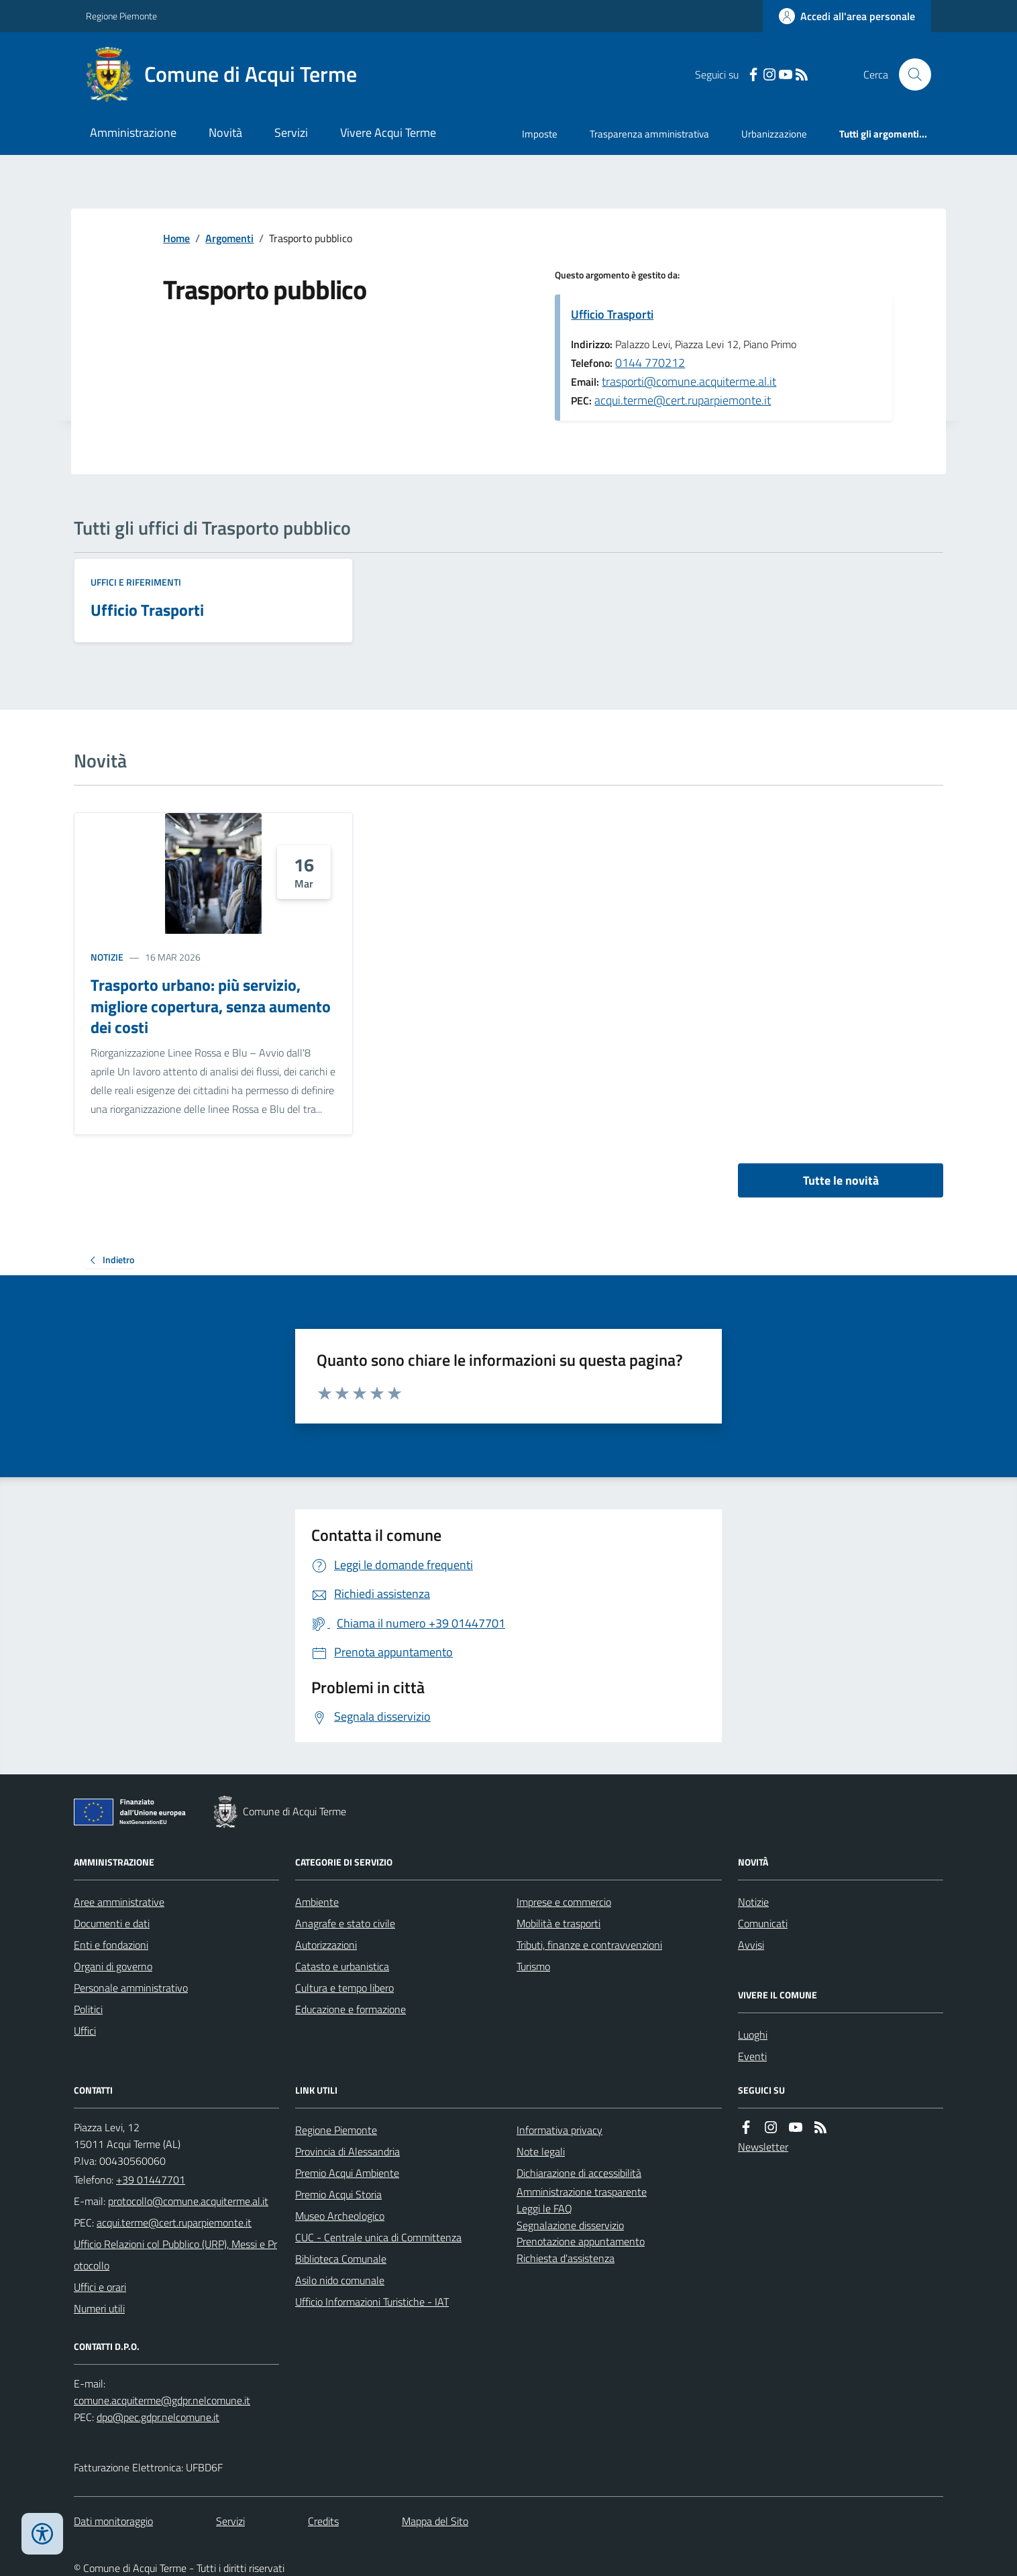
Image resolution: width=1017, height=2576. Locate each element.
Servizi (291, 132)
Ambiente (317, 1902)
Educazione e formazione (350, 2009)
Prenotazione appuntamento (581, 2241)
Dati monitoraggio (113, 2521)
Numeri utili (99, 2308)
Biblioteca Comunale (340, 2259)
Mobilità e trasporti (558, 1923)
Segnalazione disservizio (570, 2225)
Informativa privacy (559, 2130)
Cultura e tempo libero (344, 1988)
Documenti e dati (112, 1923)
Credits (323, 2521)
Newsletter (763, 2147)
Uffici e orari (100, 2287)
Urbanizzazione (774, 134)
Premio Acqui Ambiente (347, 2173)
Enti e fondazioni (111, 1945)
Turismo (533, 1966)
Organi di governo (113, 1966)
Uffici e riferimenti (136, 582)
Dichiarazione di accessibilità (579, 2173)
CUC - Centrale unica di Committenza (378, 2237)
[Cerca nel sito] (909, 74)
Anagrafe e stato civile (345, 1923)
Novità (225, 132)
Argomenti (229, 238)
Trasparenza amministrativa (649, 134)
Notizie (107, 957)
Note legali (541, 2151)
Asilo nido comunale (339, 2280)
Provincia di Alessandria (347, 2151)
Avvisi (751, 1945)
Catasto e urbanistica (342, 1966)
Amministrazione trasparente (582, 2192)
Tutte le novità (841, 1180)
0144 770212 (650, 363)
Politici (88, 2009)
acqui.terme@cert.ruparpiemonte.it (682, 400)
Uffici (85, 2031)
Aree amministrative (119, 1902)
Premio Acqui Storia (338, 2194)
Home (176, 238)
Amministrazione (133, 132)
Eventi (752, 2056)
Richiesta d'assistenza (565, 2258)
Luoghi (752, 2035)
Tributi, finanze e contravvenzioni (589, 1945)
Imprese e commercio (564, 1902)
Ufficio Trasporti (612, 314)
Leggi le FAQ (544, 2208)
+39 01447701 (150, 2179)
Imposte (539, 134)
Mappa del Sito (435, 2521)
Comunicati (763, 1923)
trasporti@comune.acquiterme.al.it (689, 381)
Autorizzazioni (326, 1945)
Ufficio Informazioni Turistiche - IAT (372, 2302)
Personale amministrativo (131, 1988)
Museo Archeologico (339, 2216)
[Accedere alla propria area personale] (847, 16)
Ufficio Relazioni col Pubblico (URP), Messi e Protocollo (175, 2254)
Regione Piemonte (121, 16)
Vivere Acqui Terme (388, 132)
